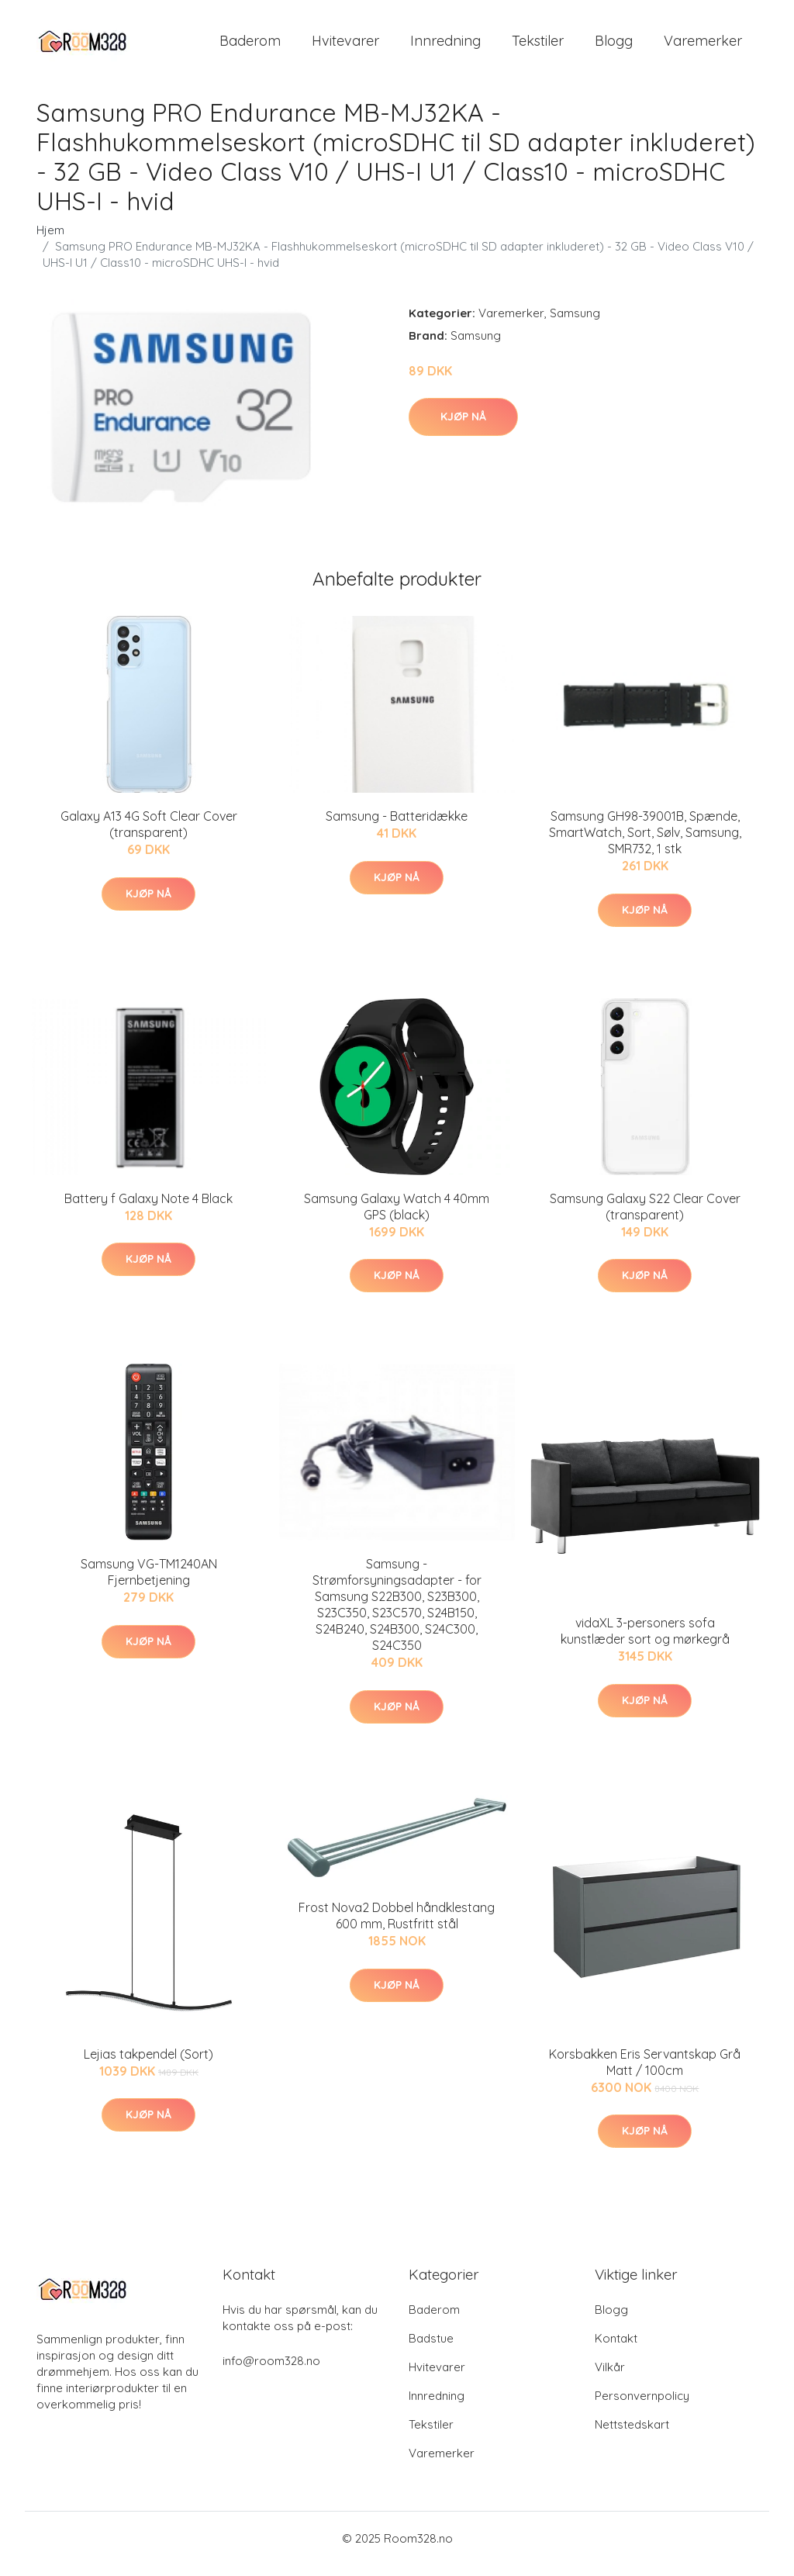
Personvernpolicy (642, 2406)
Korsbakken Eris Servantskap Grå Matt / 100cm (644, 2073)
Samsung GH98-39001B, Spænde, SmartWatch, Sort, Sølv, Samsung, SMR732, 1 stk (645, 843)
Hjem (50, 240)
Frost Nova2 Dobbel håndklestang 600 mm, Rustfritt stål (397, 1926)
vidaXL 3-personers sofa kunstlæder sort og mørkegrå (645, 1642)
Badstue (431, 2349)
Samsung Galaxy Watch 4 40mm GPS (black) (396, 1217)
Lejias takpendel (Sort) (148, 2065)
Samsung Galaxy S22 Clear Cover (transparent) (645, 1217)
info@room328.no (271, 2371)
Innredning (445, 46)
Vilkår (610, 2377)
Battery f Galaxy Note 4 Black (148, 1209)
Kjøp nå (463, 427)
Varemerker (703, 46)
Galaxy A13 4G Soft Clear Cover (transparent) (148, 835)
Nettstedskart (632, 2435)
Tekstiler (538, 46)
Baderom (250, 46)
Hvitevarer (345, 46)
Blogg (614, 46)
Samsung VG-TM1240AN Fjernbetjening (149, 1583)
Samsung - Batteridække (397, 827)
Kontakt (616, 2349)
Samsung (575, 323)
